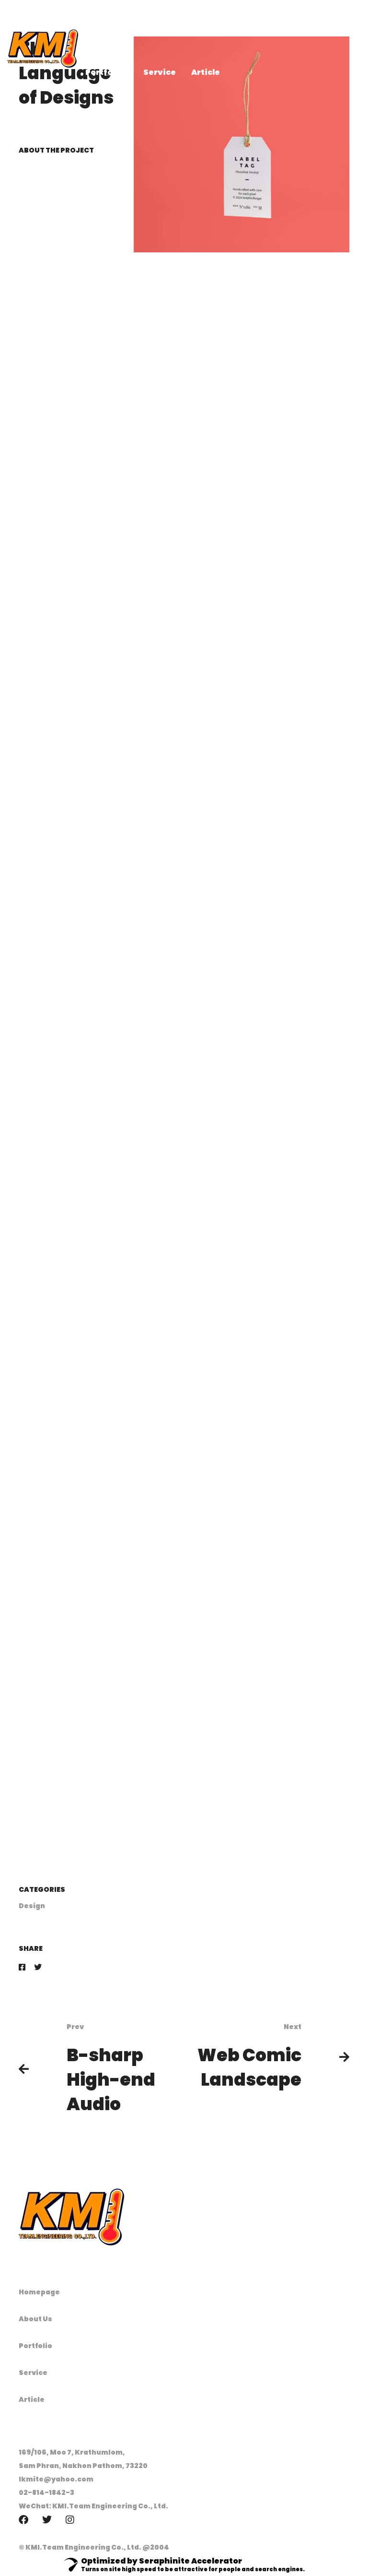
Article (32, 2399)
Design (32, 1906)
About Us (35, 2319)
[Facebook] (22, 1967)
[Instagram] (69, 2520)
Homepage (39, 2292)
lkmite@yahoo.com (56, 2479)
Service (33, 2372)
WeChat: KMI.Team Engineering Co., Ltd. (93, 2506)
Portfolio (35, 2345)
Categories (42, 1889)
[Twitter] (38, 1967)
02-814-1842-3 (46, 2492)
